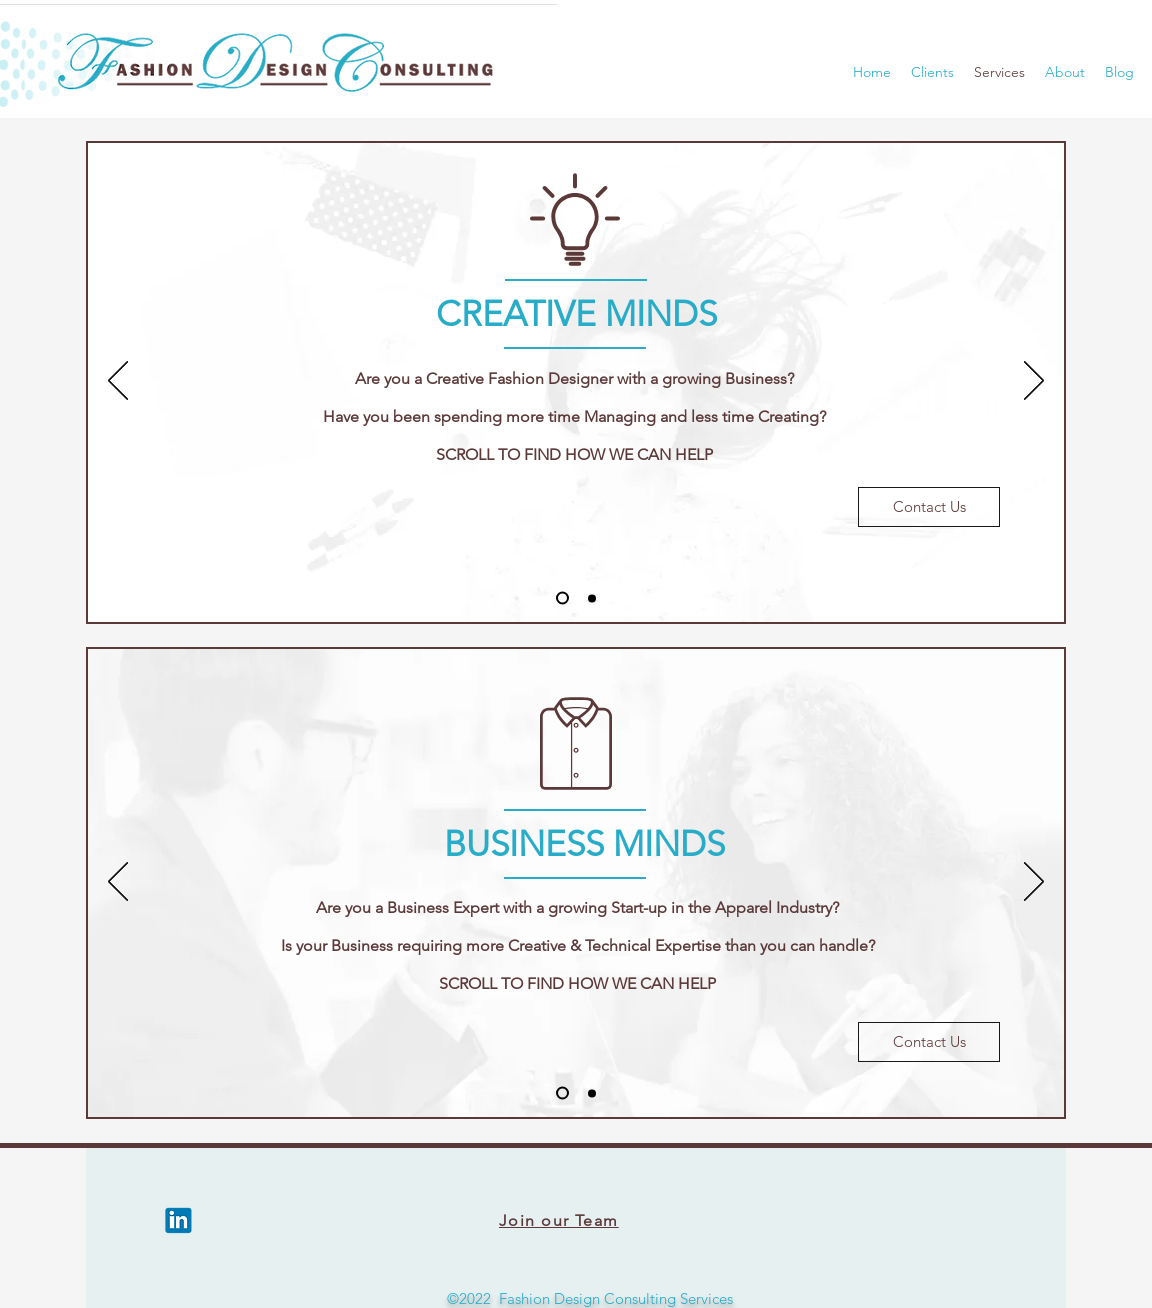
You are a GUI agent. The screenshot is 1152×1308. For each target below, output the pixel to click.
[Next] (1034, 382)
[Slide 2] (592, 598)
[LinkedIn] (179, 1221)
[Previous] (118, 382)
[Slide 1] (562, 598)
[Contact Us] (929, 507)
